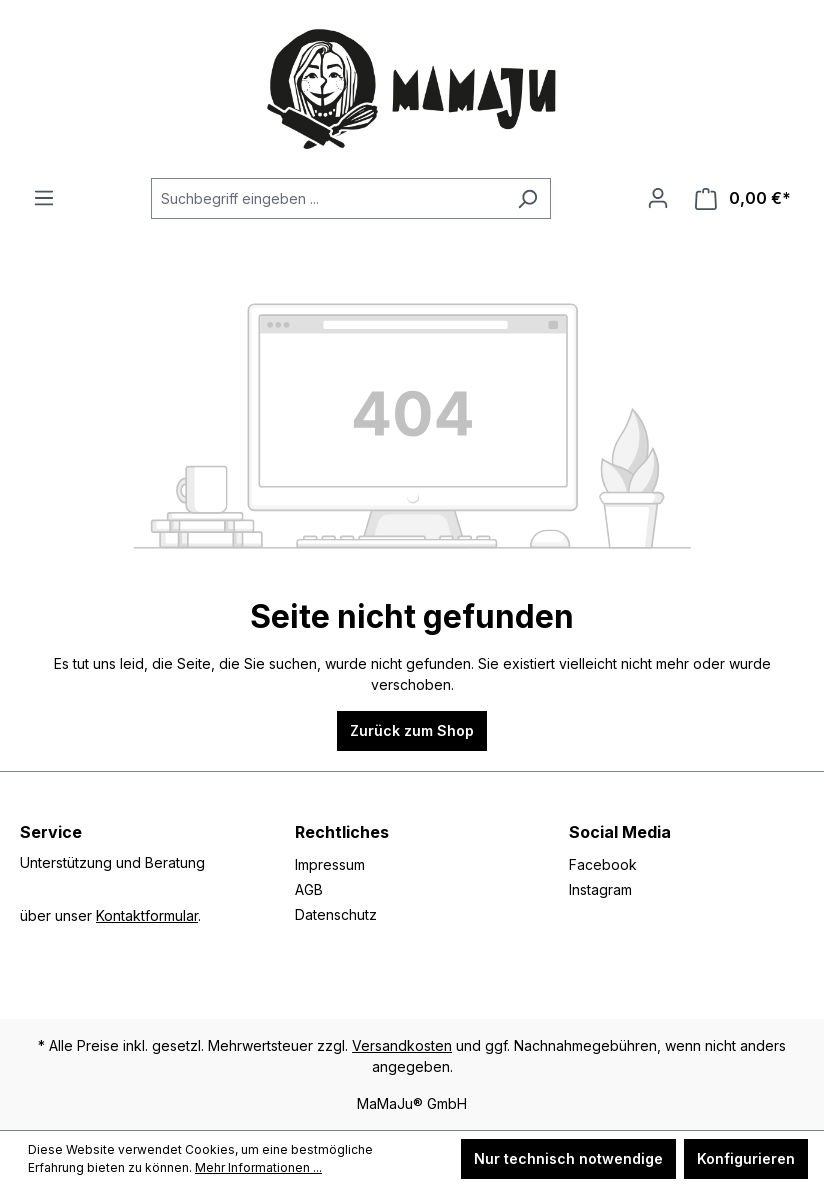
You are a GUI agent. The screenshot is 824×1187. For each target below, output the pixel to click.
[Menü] (44, 198)
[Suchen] (527, 198)
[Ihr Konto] (658, 198)
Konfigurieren (746, 1158)
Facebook (603, 864)
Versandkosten (402, 1045)
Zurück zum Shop (412, 730)
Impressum (330, 864)
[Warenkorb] (743, 198)
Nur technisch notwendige (568, 1158)
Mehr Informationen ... (258, 1167)
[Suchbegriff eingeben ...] (328, 198)
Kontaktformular (147, 915)
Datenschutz (336, 914)
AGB (309, 889)
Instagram (600, 889)
